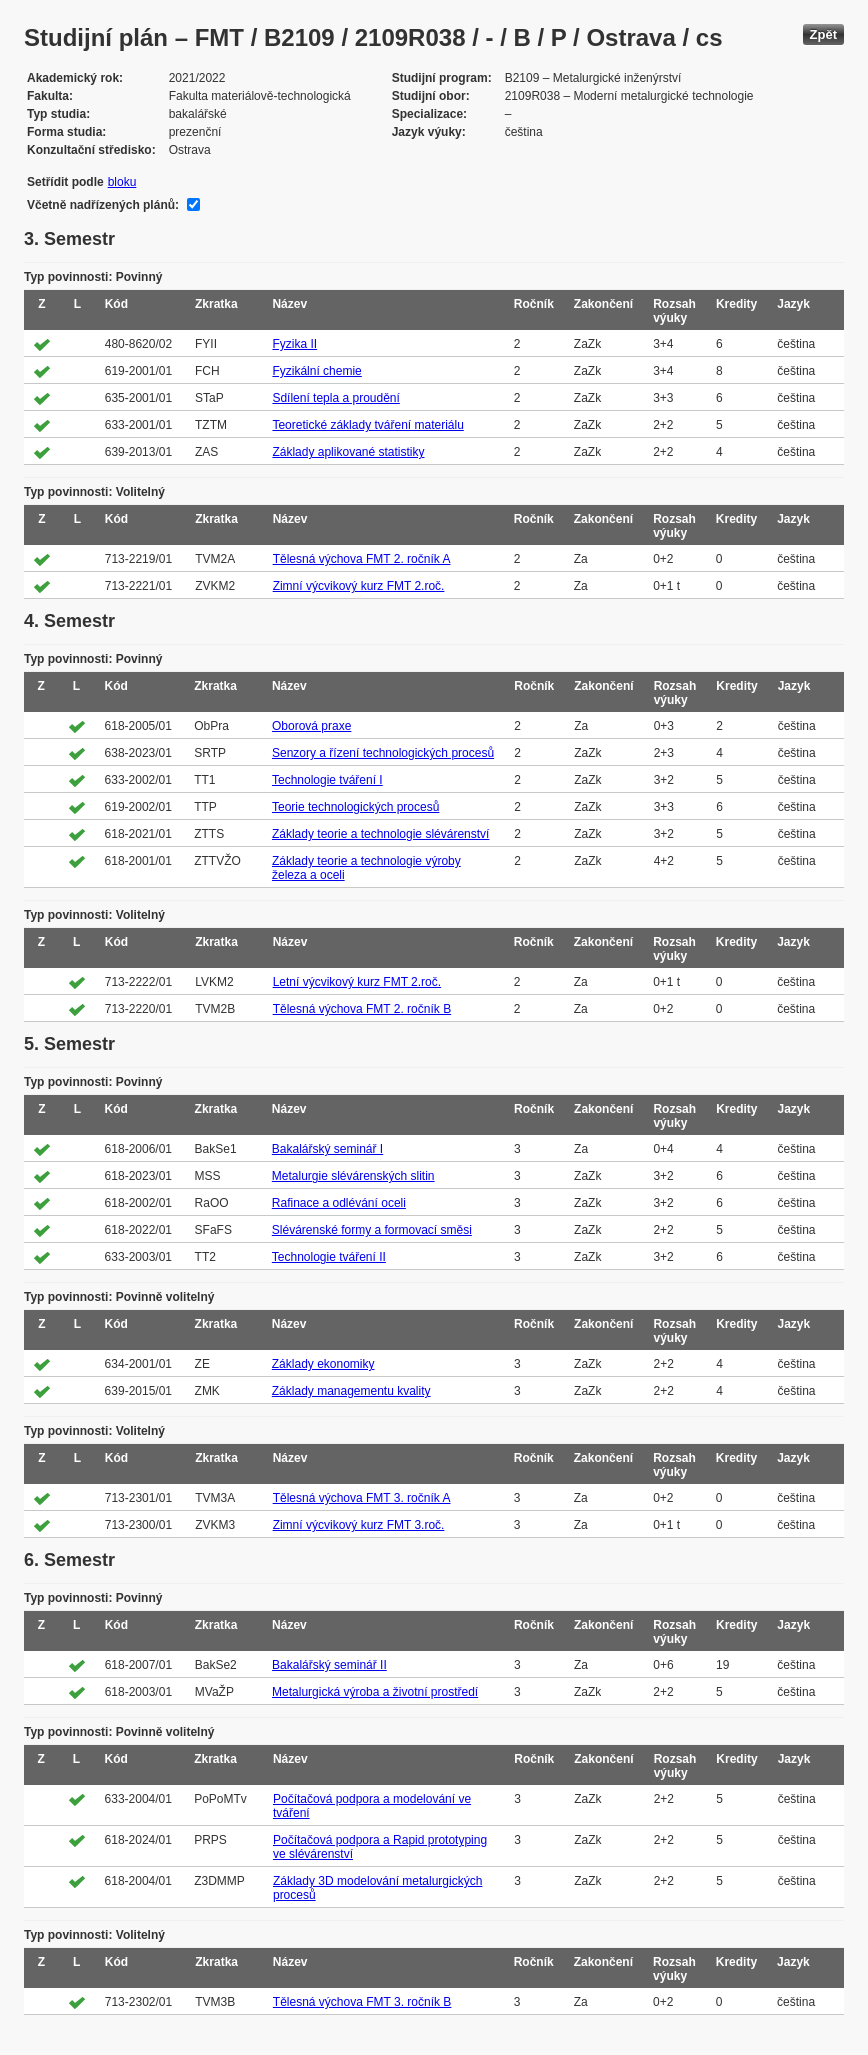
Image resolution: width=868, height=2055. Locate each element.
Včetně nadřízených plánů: (103, 205)
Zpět (823, 34)
